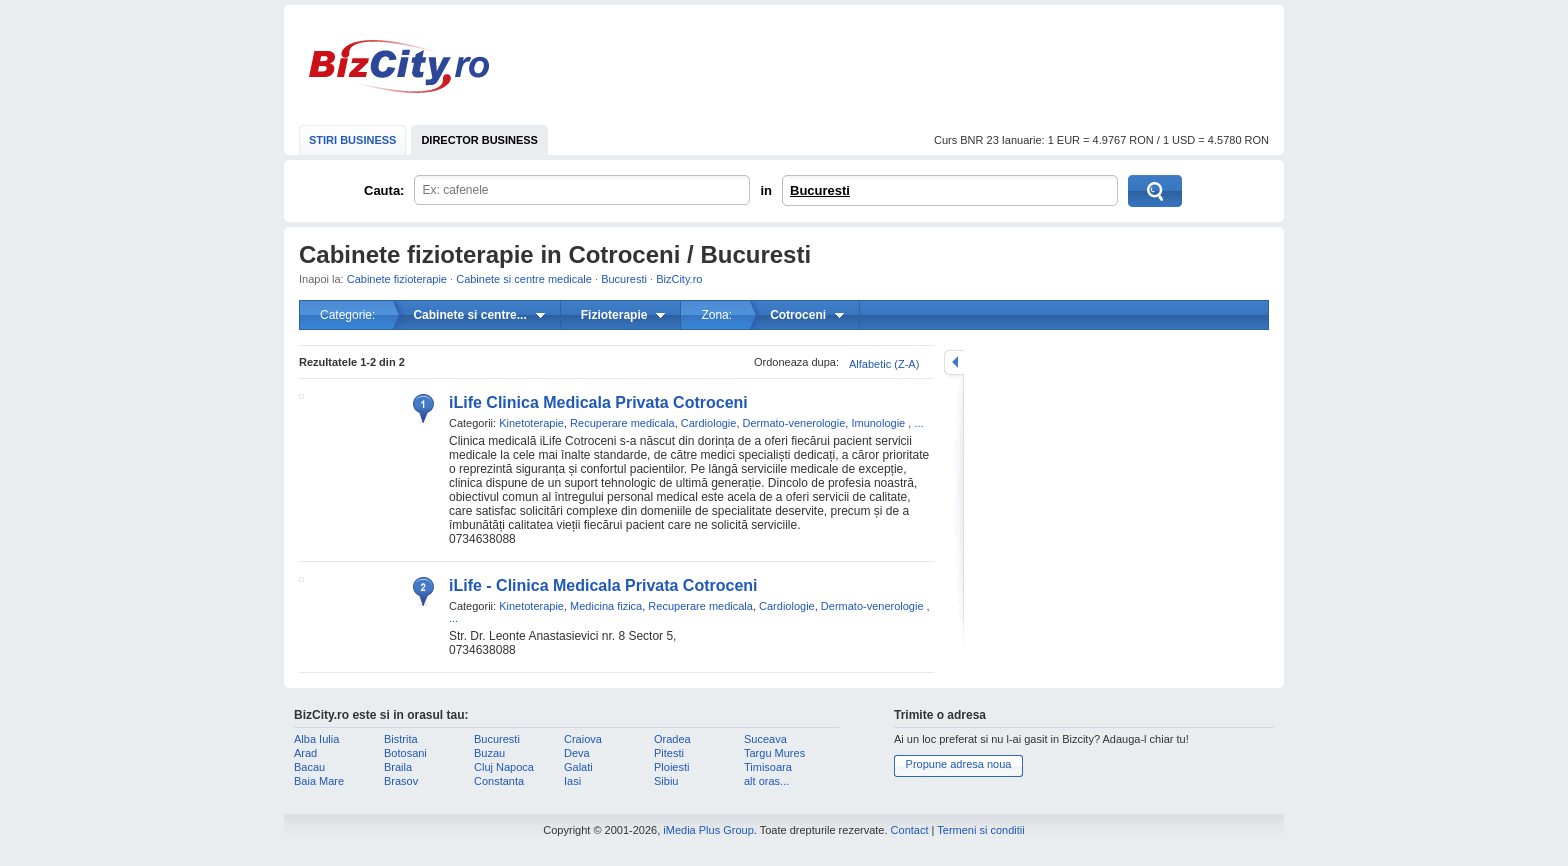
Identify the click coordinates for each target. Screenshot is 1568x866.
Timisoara (768, 767)
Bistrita (401, 739)
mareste (954, 362)
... (918, 423)
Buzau (489, 753)
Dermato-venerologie (794, 423)
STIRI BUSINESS (352, 140)
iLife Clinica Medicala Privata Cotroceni (598, 402)
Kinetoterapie (531, 423)
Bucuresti (820, 190)
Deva (577, 753)
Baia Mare (319, 781)
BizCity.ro (399, 66)
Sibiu (666, 781)
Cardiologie (709, 423)
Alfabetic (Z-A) (884, 364)
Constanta (499, 781)
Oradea (672, 739)
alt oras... (766, 781)
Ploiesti (671, 767)
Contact (910, 830)
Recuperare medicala (622, 423)
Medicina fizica (606, 606)
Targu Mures (774, 753)
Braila (398, 767)
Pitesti (669, 753)
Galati (578, 767)
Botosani (405, 753)
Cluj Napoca (504, 767)
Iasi (572, 781)
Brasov (401, 781)
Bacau (309, 767)
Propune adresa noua (959, 764)
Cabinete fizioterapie (397, 279)
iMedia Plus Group (708, 830)
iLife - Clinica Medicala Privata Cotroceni (603, 585)
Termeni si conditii (980, 830)
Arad (305, 753)
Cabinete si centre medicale (524, 279)
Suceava (765, 739)
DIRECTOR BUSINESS (479, 140)
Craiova (583, 739)
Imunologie (878, 423)
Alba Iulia (316, 739)
